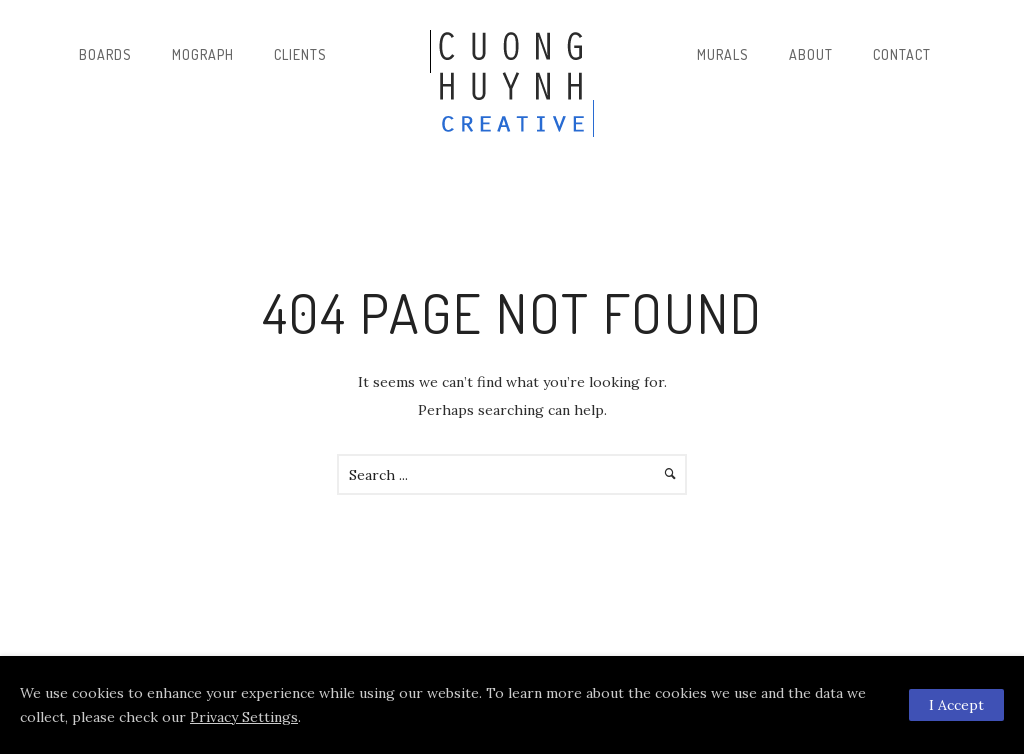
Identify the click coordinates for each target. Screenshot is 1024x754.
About (811, 54)
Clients (300, 54)
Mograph (203, 54)
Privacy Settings (244, 717)
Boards (105, 54)
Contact (902, 54)
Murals (723, 54)
